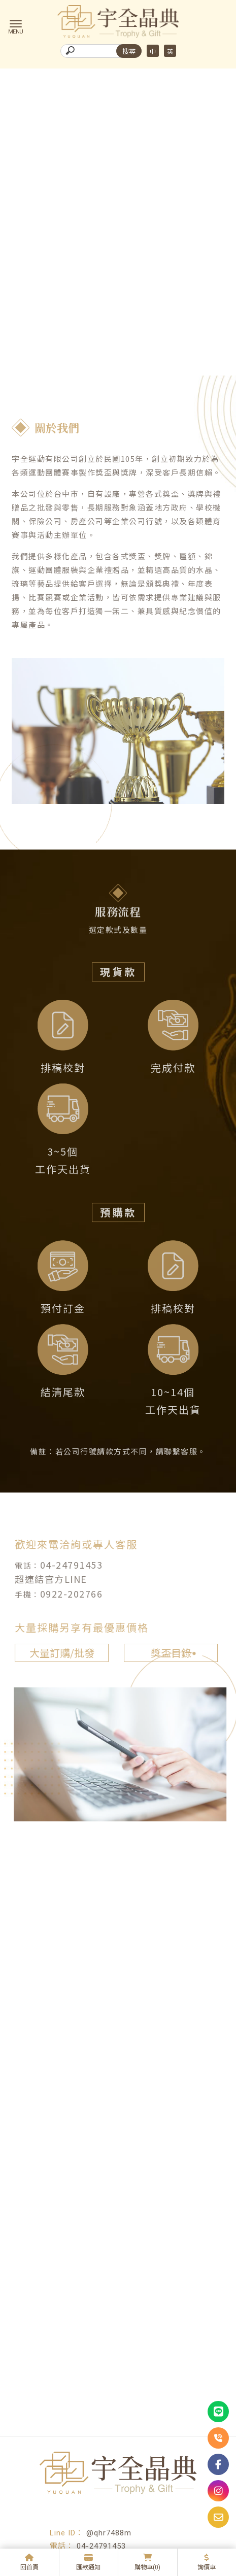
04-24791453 (67, 1564)
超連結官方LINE (47, 1578)
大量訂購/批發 (57, 1652)
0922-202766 (67, 1593)
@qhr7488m (108, 2532)
